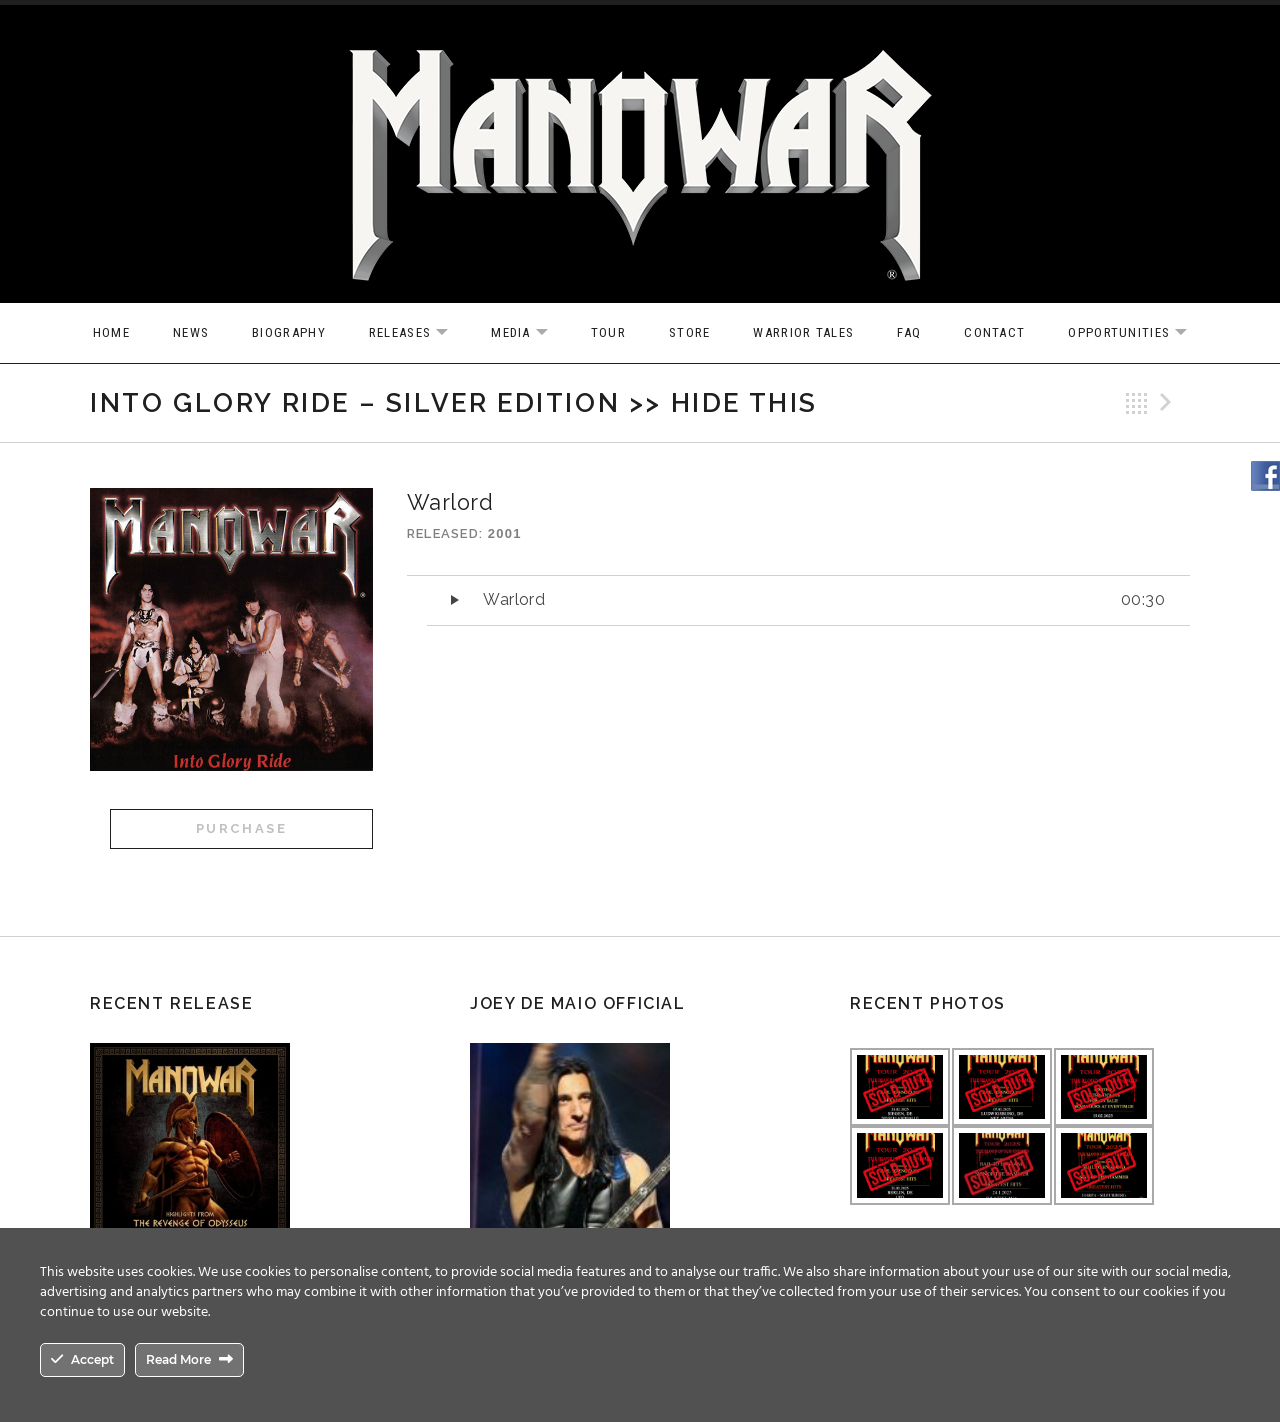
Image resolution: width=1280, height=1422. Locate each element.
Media (529, 333)
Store (690, 332)
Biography (289, 332)
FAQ (909, 332)
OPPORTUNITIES (1137, 333)
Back (1137, 403)
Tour (608, 332)
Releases (418, 333)
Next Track (1169, 403)
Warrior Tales (803, 332)
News (191, 332)
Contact (994, 332)
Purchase (242, 828)
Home (111, 332)
